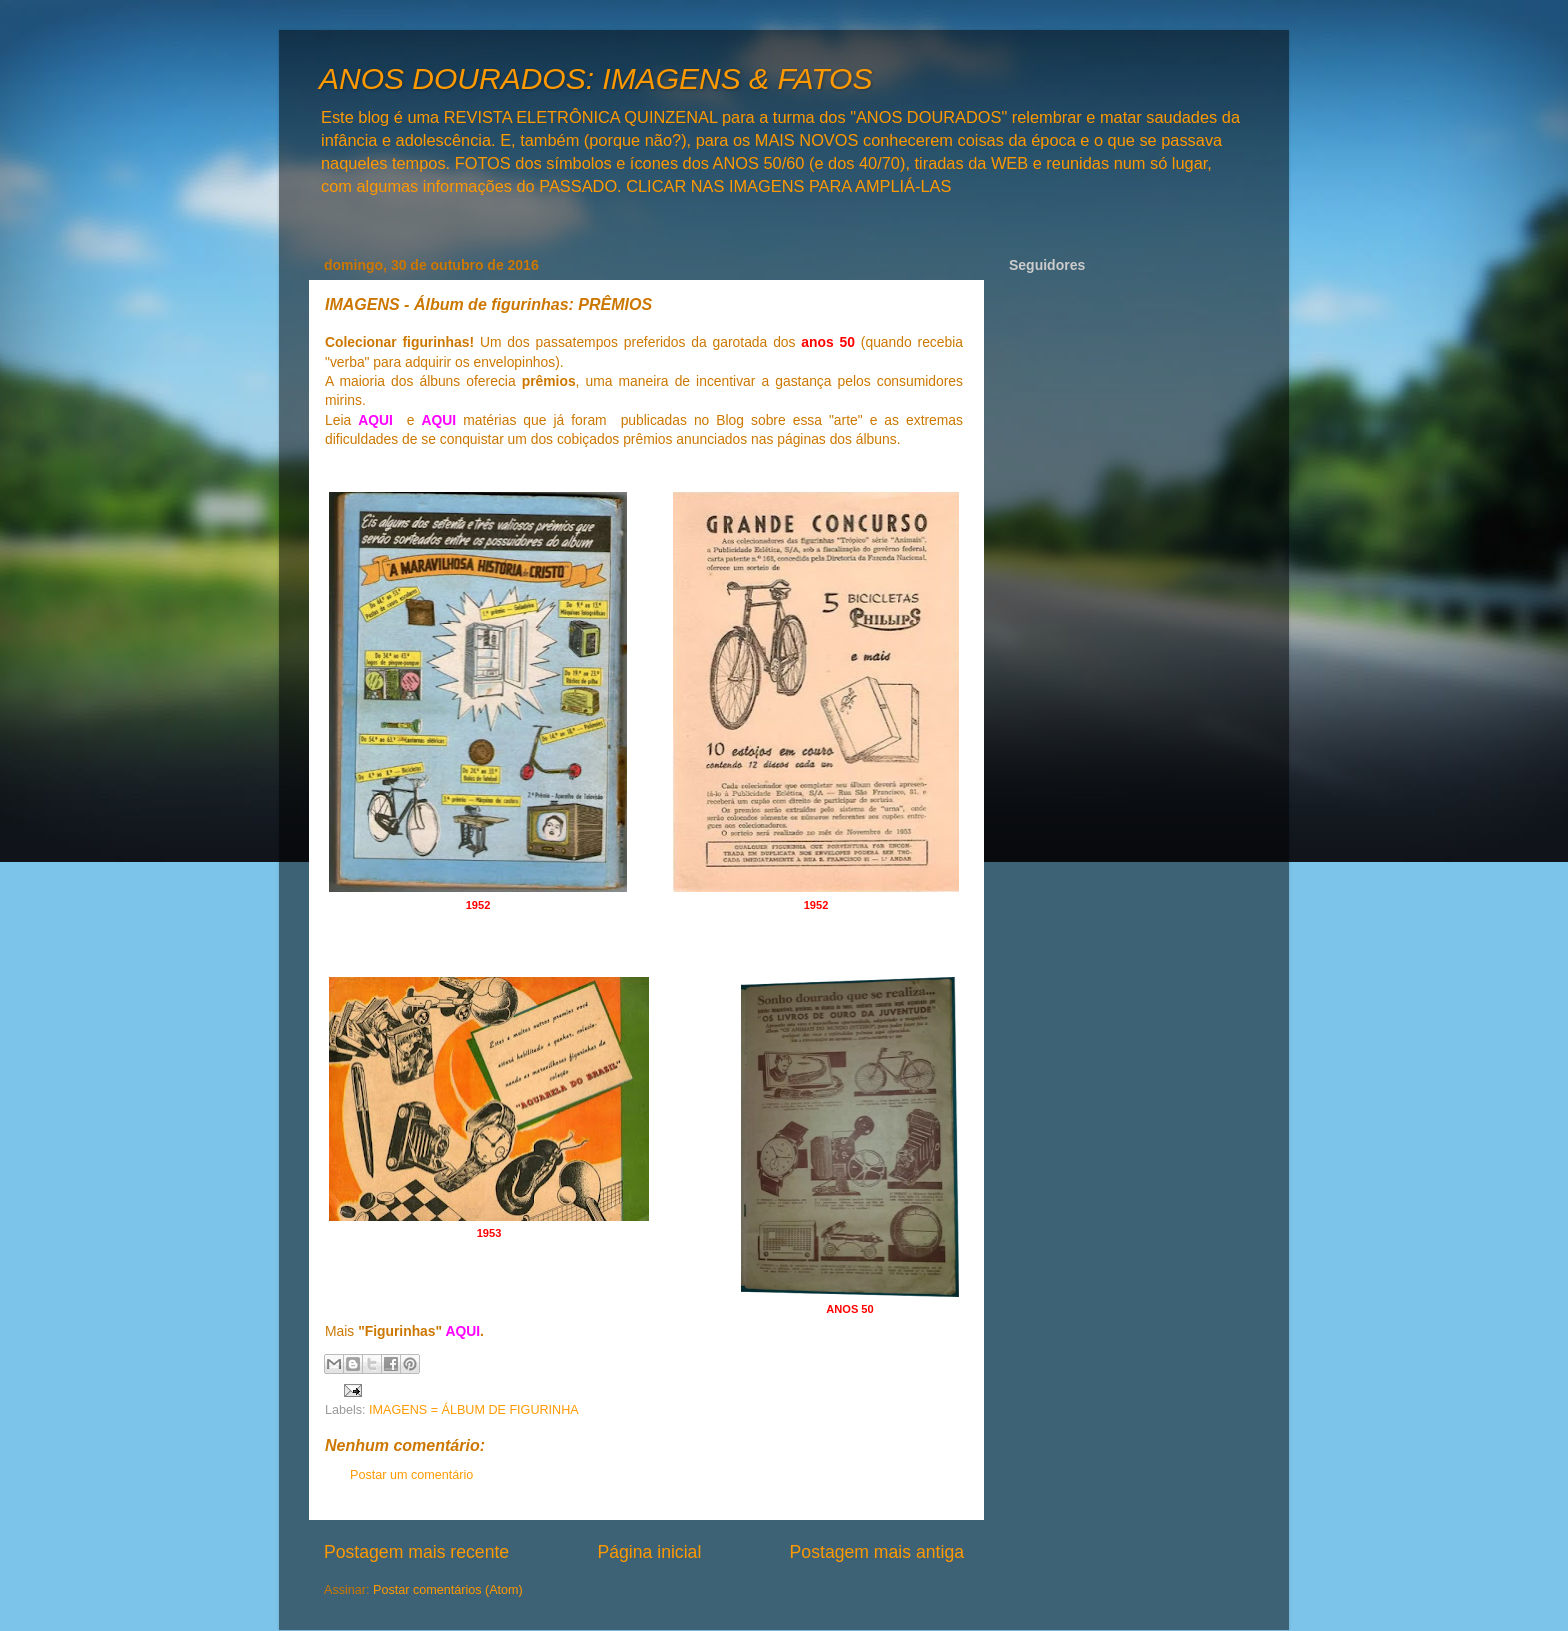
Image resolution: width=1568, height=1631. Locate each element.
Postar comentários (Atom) (448, 1590)
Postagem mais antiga (877, 1552)
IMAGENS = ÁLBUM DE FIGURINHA (474, 1410)
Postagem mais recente (416, 1552)
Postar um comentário (411, 1475)
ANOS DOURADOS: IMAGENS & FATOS (595, 78)
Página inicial (649, 1552)
